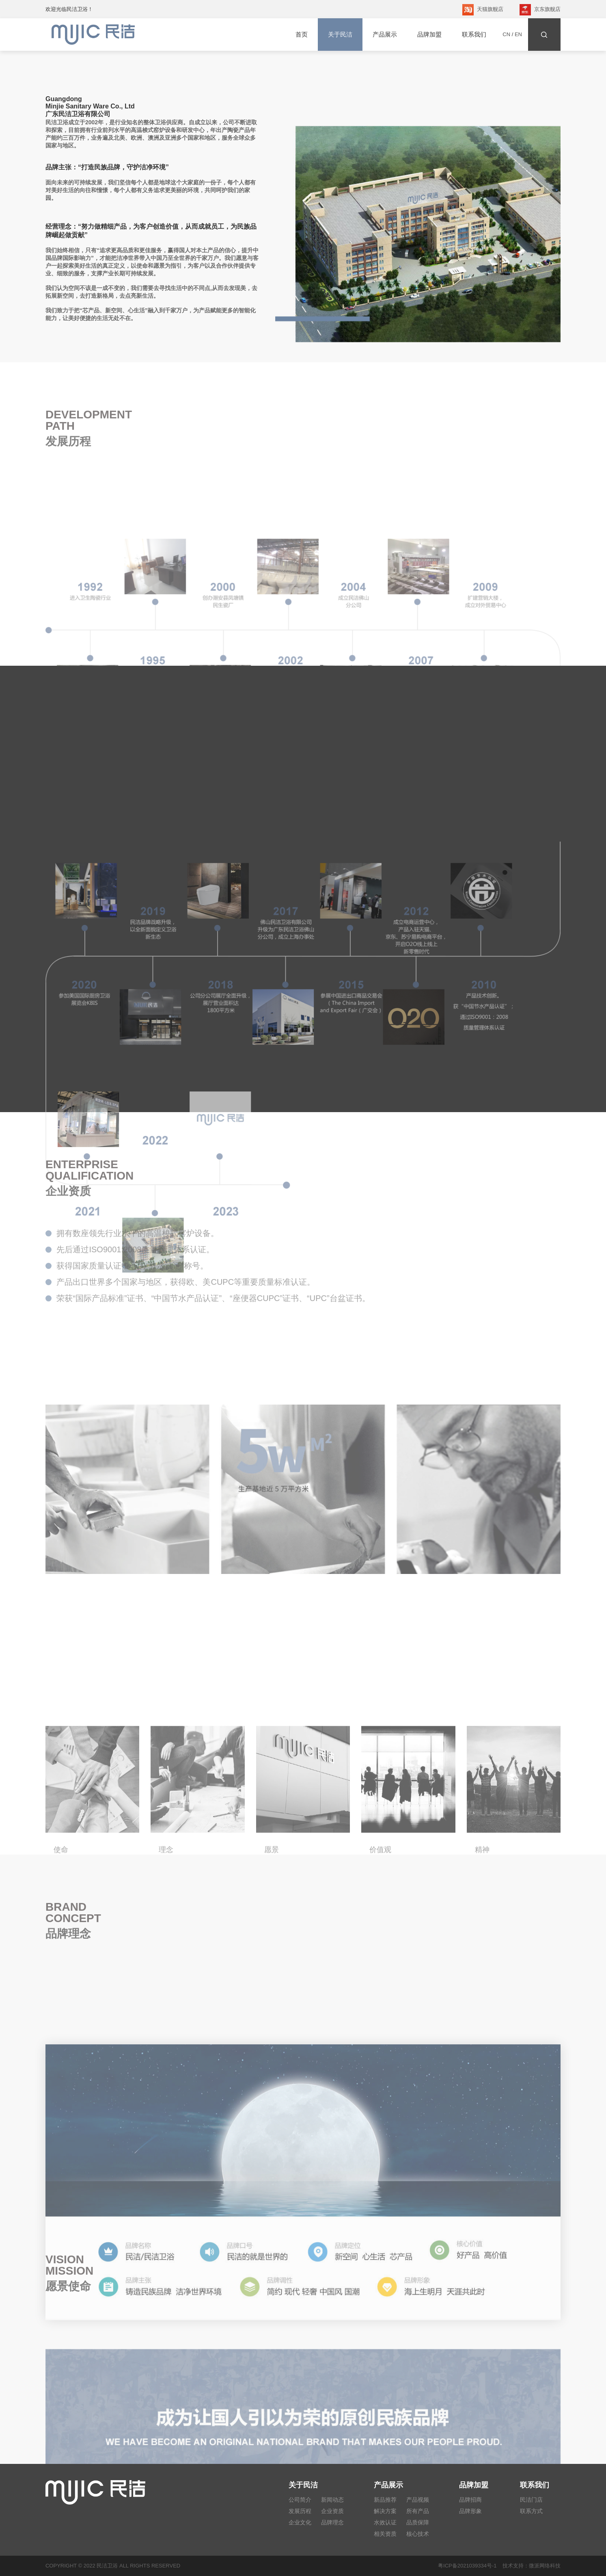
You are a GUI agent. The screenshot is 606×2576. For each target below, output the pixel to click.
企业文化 (300, 2522)
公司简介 (300, 2499)
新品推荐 (385, 2499)
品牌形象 (470, 2511)
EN (518, 34)
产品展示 (385, 34)
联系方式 (531, 2511)
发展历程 (300, 2511)
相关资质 (385, 2534)
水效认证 (385, 2522)
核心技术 (417, 2534)
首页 (301, 34)
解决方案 (385, 2511)
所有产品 (417, 2511)
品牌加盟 (429, 34)
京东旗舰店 (540, 9)
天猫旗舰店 (482, 9)
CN (506, 34)
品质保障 (417, 2522)
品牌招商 (470, 2499)
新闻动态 (332, 2499)
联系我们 (474, 34)
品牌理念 (332, 2522)
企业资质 (332, 2511)
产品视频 (417, 2499)
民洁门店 (531, 2499)
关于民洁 (340, 34)
